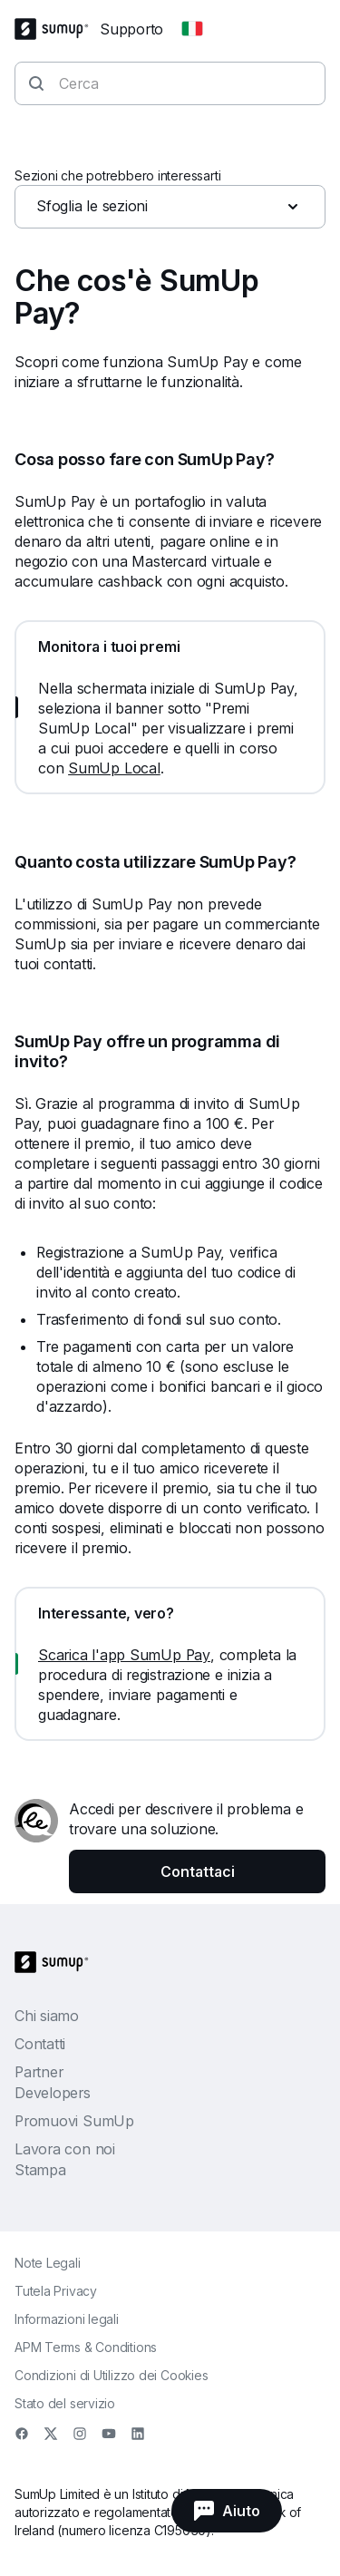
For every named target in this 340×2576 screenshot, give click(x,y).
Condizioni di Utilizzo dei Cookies (112, 2375)
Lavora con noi (65, 2149)
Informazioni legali (67, 2319)
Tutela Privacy (56, 2291)
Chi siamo (47, 2016)
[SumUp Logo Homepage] (57, 29)
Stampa (40, 2170)
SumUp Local (114, 768)
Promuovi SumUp (74, 2121)
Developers (53, 2093)
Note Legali (48, 2262)
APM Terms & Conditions (86, 2347)
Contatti (40, 2044)
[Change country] (192, 29)
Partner (39, 2072)
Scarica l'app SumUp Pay (124, 1655)
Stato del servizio (65, 2403)
